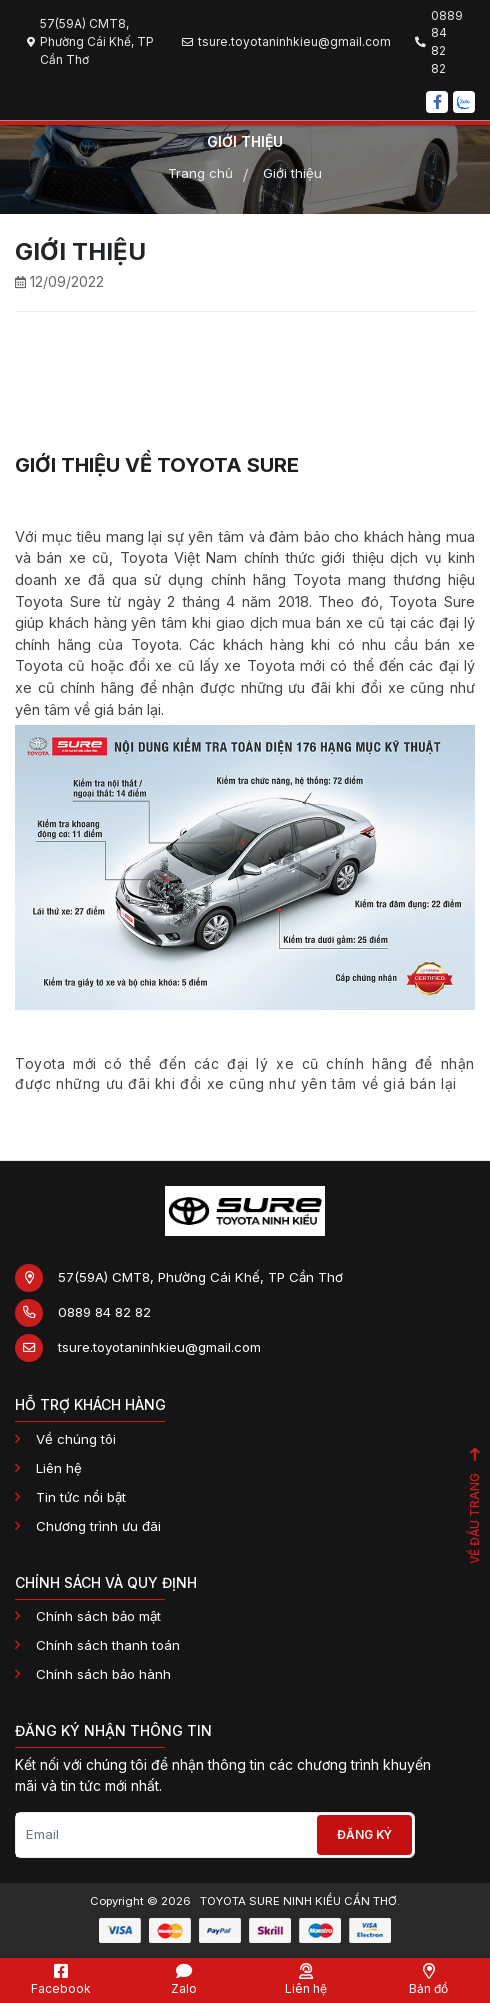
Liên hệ (59, 1468)
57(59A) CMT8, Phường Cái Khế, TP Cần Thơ (200, 1277)
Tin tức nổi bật (81, 1497)
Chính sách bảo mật (98, 1616)
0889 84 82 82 (104, 1312)
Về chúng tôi (76, 1439)
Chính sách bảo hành (103, 1674)
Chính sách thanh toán (108, 1645)
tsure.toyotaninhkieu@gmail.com (159, 1347)
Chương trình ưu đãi (98, 1526)
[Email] (165, 1835)
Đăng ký (364, 1834)
